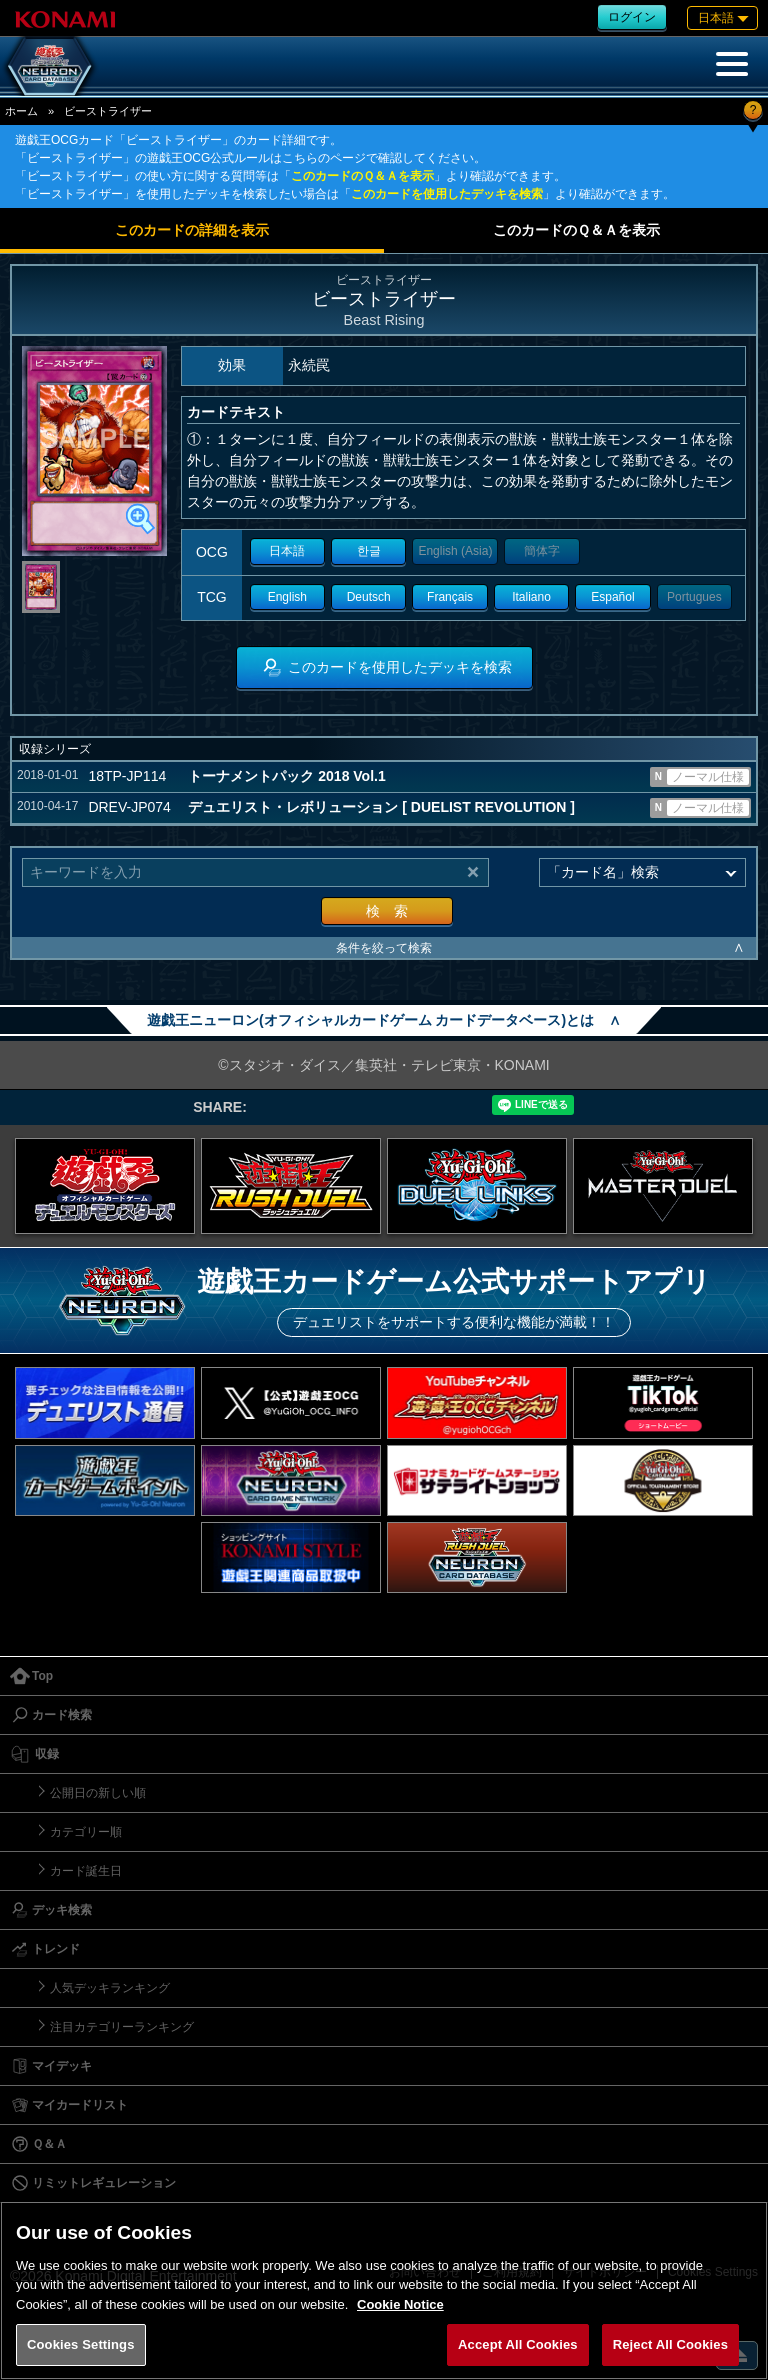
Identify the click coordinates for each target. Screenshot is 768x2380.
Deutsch (369, 597)
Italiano (531, 597)
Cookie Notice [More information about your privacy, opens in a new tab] (400, 2304)
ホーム (21, 111)
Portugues (694, 597)
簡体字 (542, 551)
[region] (384, 2290)
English (287, 597)
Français (450, 597)
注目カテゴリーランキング (122, 2027)
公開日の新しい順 (98, 1793)
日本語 (287, 551)
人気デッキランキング (110, 1988)
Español (612, 597)
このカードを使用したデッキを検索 (447, 194)
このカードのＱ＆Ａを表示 (362, 176)
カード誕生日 (86, 1871)
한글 (369, 551)
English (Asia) (455, 551)
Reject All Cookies (670, 2344)
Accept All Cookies (518, 2344)
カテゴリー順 (86, 1832)
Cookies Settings (81, 2344)
